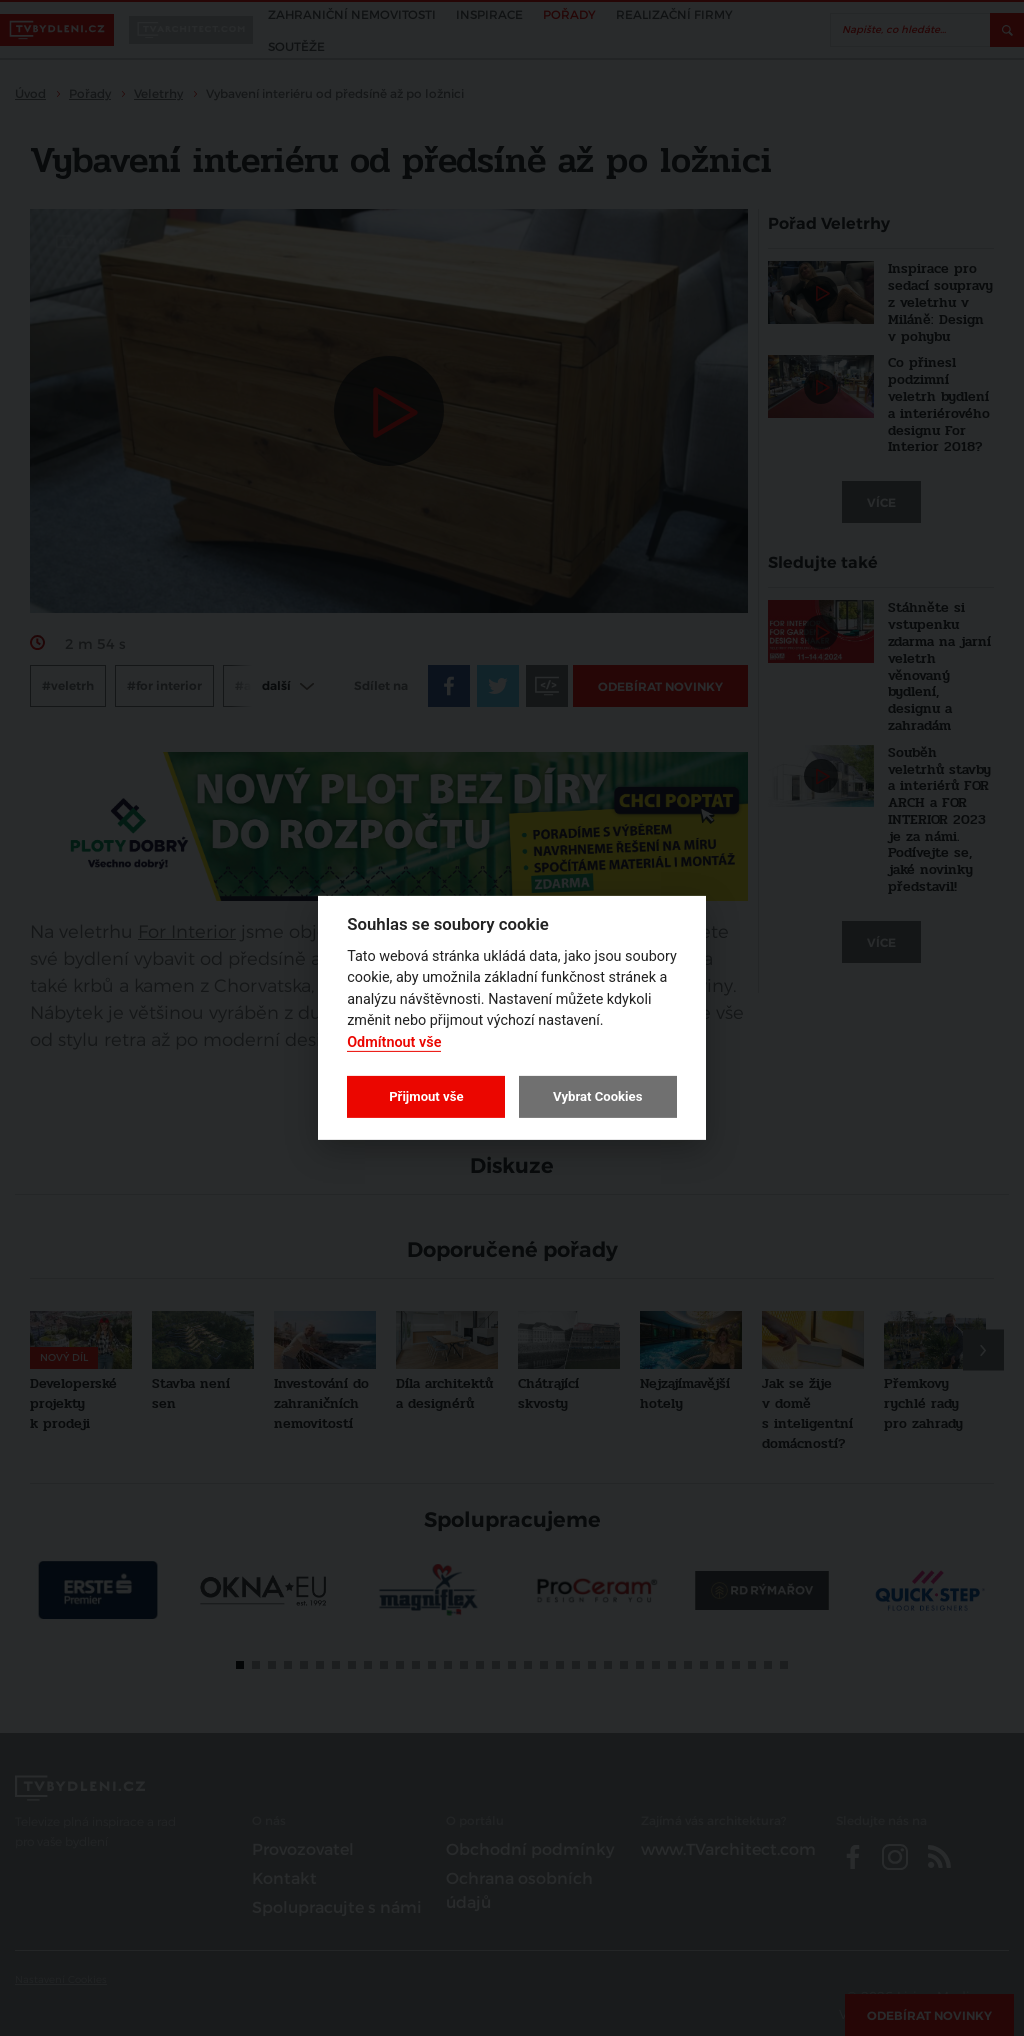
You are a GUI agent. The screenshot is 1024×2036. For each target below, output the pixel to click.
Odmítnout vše (394, 1042)
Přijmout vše (426, 1096)
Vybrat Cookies (597, 1096)
